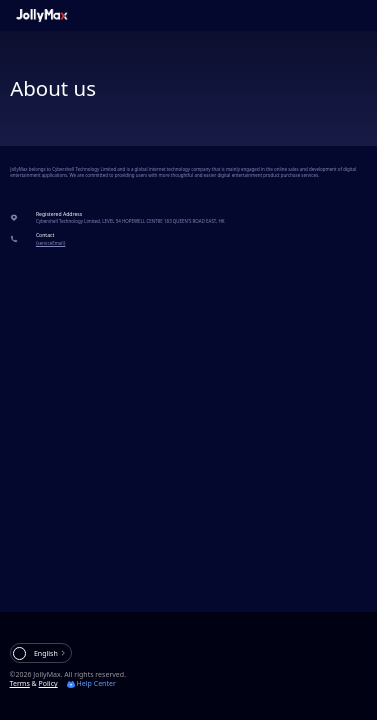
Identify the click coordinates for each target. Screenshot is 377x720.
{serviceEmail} (50, 243)
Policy (48, 683)
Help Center (91, 683)
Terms (20, 683)
